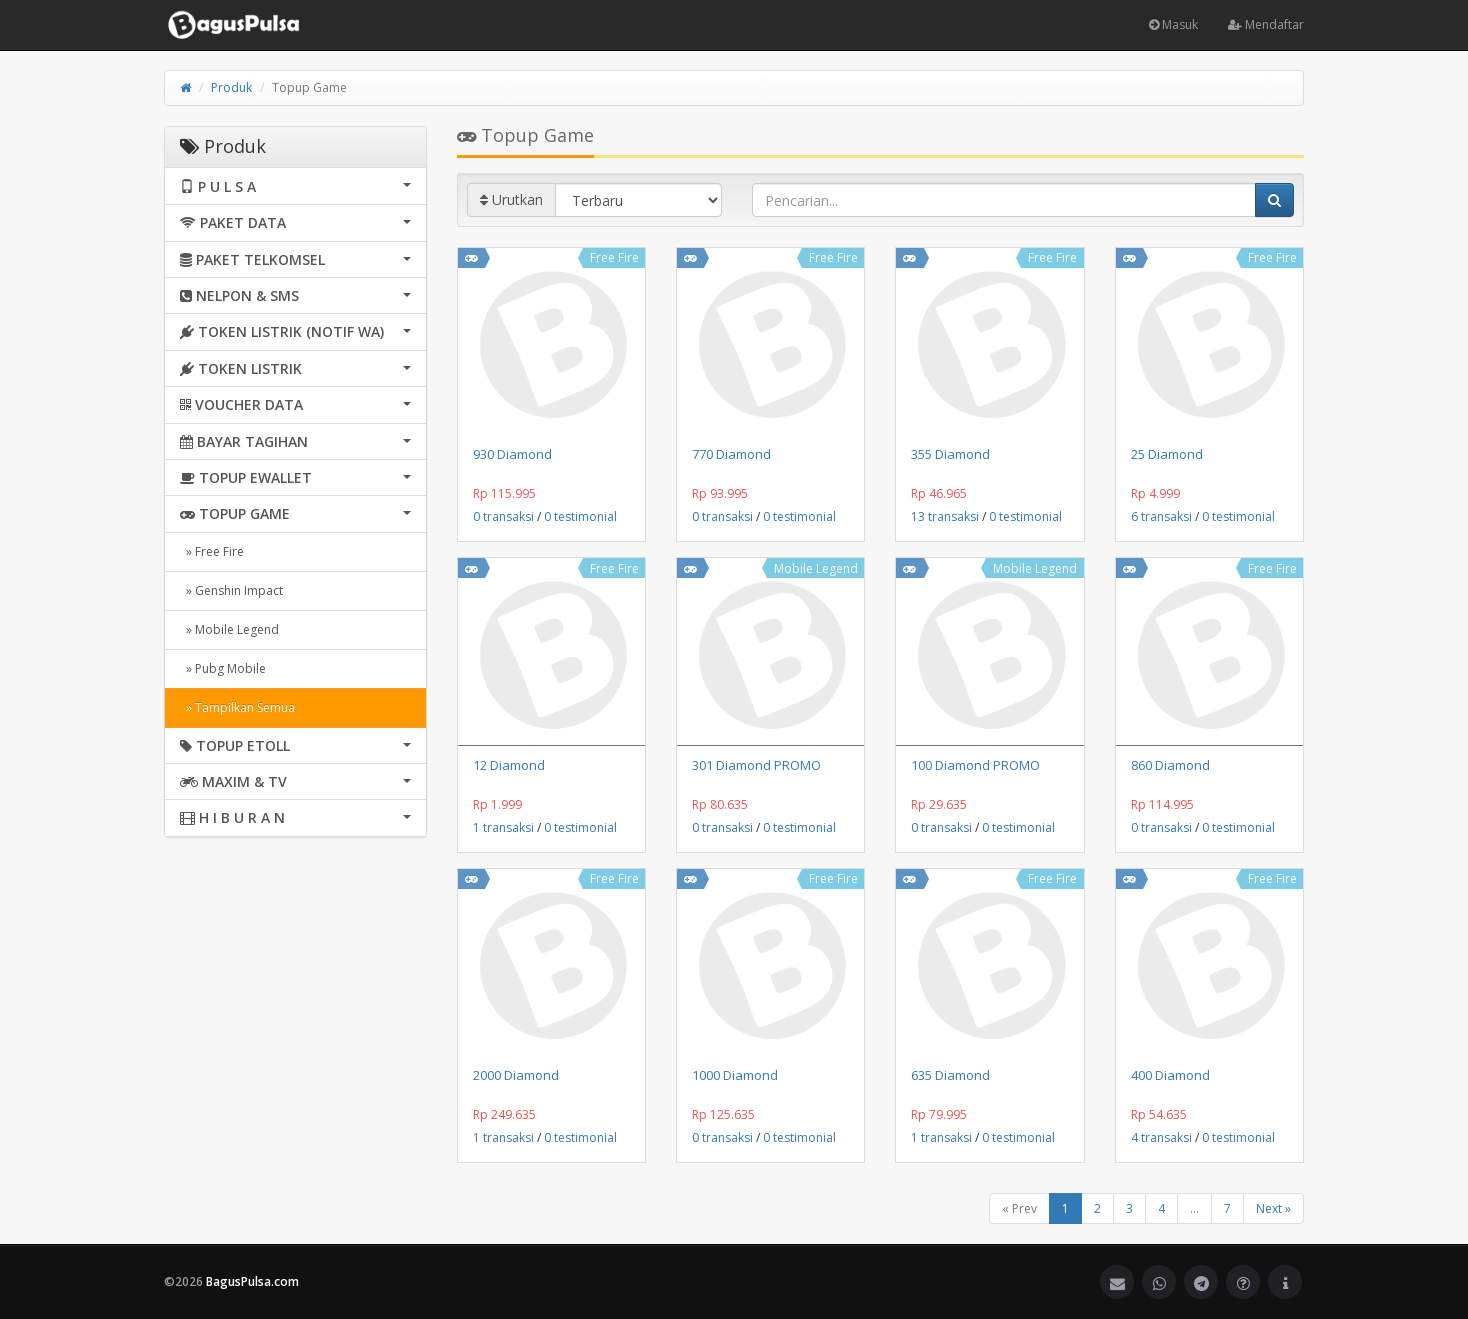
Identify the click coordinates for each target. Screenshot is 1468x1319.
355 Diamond (950, 454)
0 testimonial (580, 516)
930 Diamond (512, 454)
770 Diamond (731, 454)
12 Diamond (509, 765)
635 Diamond (950, 1075)
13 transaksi (945, 516)
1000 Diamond (735, 1075)
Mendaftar (1266, 24)
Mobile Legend (816, 568)
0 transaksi (503, 516)
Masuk (1173, 24)
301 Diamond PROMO (756, 765)
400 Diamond (1170, 1075)
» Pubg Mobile (223, 668)
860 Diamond (1170, 765)
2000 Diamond (516, 1075)
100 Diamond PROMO (975, 765)
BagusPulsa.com (252, 1281)
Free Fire (614, 257)
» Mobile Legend (229, 629)
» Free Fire (212, 551)
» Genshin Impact (231, 590)
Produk (231, 87)
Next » (1273, 1208)
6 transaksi (1161, 516)
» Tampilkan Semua (237, 707)
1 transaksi (503, 827)
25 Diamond (1167, 454)
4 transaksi (1161, 1137)
